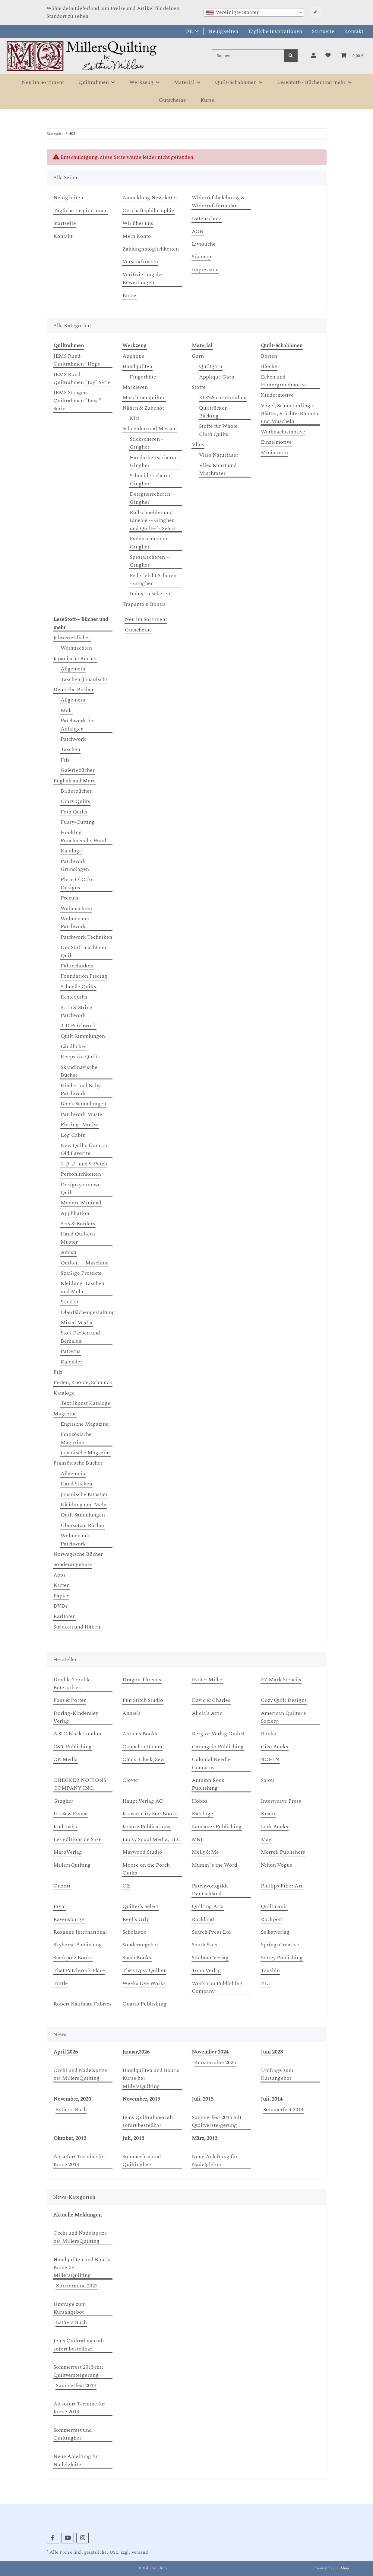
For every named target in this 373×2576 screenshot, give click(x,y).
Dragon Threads (141, 1680)
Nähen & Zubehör (143, 408)
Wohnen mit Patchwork (75, 923)
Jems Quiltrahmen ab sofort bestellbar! (147, 2121)
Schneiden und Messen (149, 429)
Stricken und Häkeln (77, 1627)
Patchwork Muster (82, 1114)
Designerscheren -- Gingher (152, 498)
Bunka (268, 1734)
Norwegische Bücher (78, 1554)
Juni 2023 (272, 2052)
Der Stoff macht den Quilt (84, 951)
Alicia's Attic (207, 1713)
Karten (61, 1585)
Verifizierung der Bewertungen (142, 278)
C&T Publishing (72, 1747)
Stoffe (199, 387)
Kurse (207, 100)
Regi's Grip (136, 1919)
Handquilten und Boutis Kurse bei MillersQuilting (150, 2078)
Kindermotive (277, 395)
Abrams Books (139, 1734)
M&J (197, 1839)
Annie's (131, 1713)
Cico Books (274, 1747)
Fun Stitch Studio (142, 1700)
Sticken (69, 1302)
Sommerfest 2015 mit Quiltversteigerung (217, 2121)
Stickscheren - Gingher (146, 443)
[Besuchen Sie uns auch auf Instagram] (82, 2538)
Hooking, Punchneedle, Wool (83, 836)
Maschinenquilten (144, 397)
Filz (65, 760)
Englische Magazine (85, 1424)
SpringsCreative (280, 1945)
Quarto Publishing (144, 2004)
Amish (68, 1252)
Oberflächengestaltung (88, 1312)
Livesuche (204, 244)
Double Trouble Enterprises (72, 1684)
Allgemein (73, 669)
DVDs (60, 1606)
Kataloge (71, 851)
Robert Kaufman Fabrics (82, 2004)
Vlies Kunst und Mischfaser (218, 469)
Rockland (203, 1919)
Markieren (135, 387)
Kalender (71, 1362)
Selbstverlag (275, 1932)
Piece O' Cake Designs (77, 883)
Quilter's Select (140, 1906)
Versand (139, 2552)
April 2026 (65, 2052)
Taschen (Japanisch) (84, 679)
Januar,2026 (136, 2052)
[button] (313, 56)
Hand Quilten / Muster (78, 1238)
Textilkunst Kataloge (85, 1403)
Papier (61, 1596)
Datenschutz (206, 218)
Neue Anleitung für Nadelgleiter (215, 2161)
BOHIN (270, 1759)
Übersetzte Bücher (83, 1525)
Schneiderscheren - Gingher (152, 479)
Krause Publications (146, 1827)
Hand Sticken (76, 1484)
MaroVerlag (67, 1852)
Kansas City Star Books (150, 1814)
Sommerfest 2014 (283, 2110)
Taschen (70, 749)
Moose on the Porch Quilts (146, 1869)
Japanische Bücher (75, 659)
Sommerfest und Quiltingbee (141, 2161)
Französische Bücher (78, 1463)
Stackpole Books (73, 1958)
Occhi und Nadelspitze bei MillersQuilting (80, 2074)
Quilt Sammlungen (83, 1036)
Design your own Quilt (81, 1189)
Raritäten (64, 1616)
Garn (198, 356)
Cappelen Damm (142, 1747)
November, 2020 (72, 2099)
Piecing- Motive (80, 1125)
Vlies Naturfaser (218, 455)
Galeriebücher (78, 770)
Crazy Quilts (75, 801)
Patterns (71, 1351)
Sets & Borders (78, 1224)
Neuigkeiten (223, 31)
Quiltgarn (210, 366)
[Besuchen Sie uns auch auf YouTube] (68, 2538)
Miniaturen (274, 453)
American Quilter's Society (283, 1717)
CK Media (65, 1759)
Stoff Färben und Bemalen (80, 1337)
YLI (265, 1983)
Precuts (69, 898)
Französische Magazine (76, 1438)
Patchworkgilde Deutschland (210, 1890)
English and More (74, 781)
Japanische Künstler (84, 1494)
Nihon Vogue (276, 1865)
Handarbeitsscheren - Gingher (155, 461)
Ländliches (74, 1046)
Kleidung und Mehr (84, 1505)
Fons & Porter (69, 1700)
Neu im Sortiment (146, 619)
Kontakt (353, 31)
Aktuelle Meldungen (77, 2215)
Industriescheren (150, 594)
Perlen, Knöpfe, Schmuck (82, 1382)
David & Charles (211, 1700)
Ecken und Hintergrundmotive (284, 381)
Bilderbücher (76, 791)
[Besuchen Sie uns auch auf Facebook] (53, 2538)
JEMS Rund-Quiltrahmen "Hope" (78, 360)
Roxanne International (80, 1932)
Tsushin (270, 1970)
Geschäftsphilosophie (148, 211)
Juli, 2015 (202, 2099)
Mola (67, 710)
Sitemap (201, 257)
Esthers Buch (71, 2110)
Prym (59, 1906)
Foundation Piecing (84, 976)
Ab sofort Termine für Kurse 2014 (79, 2161)
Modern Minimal (81, 1203)
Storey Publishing (282, 1958)
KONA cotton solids (222, 397)
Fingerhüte (143, 377)
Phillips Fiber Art (281, 1886)
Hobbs (199, 1801)
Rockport (272, 1919)
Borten (269, 356)
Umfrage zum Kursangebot (277, 2074)
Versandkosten (140, 262)
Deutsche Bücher (73, 690)
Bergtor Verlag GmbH (218, 1734)
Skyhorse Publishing (77, 1945)
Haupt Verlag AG (142, 1801)
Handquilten (137, 366)
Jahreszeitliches (72, 638)
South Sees (204, 1945)
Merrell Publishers (283, 1852)
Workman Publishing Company (217, 1987)
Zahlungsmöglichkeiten (150, 249)
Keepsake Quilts (80, 1057)
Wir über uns (137, 223)
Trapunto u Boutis (144, 604)
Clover (130, 1780)
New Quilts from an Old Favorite (84, 1149)
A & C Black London (77, 1734)
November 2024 (210, 2052)
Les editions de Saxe (77, 1839)
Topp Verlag (206, 1970)
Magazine (65, 1414)
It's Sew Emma (70, 1814)
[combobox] (254, 12)
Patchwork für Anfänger (77, 725)
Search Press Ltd (211, 1932)
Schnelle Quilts (78, 987)
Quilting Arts (207, 1906)
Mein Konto (136, 236)
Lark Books (274, 1827)
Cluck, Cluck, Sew (143, 1759)
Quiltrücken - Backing (215, 412)
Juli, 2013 (133, 2138)
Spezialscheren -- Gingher (150, 561)
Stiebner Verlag (210, 1958)
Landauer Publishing (217, 1827)
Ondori (62, 1886)
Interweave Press (281, 1801)
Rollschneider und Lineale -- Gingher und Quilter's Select (153, 520)
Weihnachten (76, 648)
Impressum (205, 270)
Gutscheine (138, 630)
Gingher (63, 1801)
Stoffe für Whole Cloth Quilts (218, 430)
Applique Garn (216, 377)
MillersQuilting (72, 1865)
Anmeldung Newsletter (149, 198)
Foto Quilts (74, 812)
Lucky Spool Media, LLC (151, 1839)
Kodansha (65, 1827)
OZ (126, 1886)
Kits (135, 418)
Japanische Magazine (86, 1453)
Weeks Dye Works (144, 1983)
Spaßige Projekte (81, 1273)
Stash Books (136, 1958)
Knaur (268, 1814)
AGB (197, 231)
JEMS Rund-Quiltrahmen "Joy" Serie (82, 378)
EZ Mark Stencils (281, 1680)
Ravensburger (69, 1919)
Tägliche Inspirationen (275, 31)
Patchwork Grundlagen (75, 865)
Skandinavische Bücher (79, 1071)
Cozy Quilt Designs (284, 1700)
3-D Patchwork (78, 1026)
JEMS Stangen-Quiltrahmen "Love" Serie (77, 401)
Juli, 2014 (272, 2099)
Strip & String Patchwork (77, 1011)
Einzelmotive (276, 442)
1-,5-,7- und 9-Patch (84, 1164)
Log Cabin (73, 1135)
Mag (266, 1839)
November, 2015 (141, 2099)
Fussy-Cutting (78, 822)
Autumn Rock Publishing (208, 1784)
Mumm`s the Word (214, 1865)
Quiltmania (274, 1906)
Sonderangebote (72, 1564)
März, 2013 (204, 2138)
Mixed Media (77, 1323)
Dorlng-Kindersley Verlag (75, 1717)
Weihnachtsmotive (283, 432)
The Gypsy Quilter (144, 1970)
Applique (133, 356)
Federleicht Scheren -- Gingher (155, 579)
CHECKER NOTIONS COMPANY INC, (79, 1784)
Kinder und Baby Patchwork (80, 1090)
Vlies (198, 445)
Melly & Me (205, 1852)
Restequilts (74, 997)
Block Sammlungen (83, 1104)
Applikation (75, 1213)
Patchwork (73, 739)
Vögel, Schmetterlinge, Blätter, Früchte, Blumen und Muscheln (289, 414)
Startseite (323, 31)
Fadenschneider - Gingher (150, 543)
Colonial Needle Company (211, 1763)
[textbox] (254, 12)
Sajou (267, 1780)
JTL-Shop (341, 2568)
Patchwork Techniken (86, 937)
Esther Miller (207, 1680)
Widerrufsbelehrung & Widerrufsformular (218, 201)
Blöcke (269, 366)
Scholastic (134, 1932)
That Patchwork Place (79, 1970)
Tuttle (60, 1983)
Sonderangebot (140, 1945)
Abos (59, 1575)
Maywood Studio (142, 1852)
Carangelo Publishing (218, 1747)
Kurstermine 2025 (215, 2062)
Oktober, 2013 (69, 2138)
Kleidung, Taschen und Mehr (82, 1287)
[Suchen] (248, 55)
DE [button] (189, 31)
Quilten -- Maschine (85, 1263)
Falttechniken (77, 966)
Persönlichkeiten (81, 1174)
